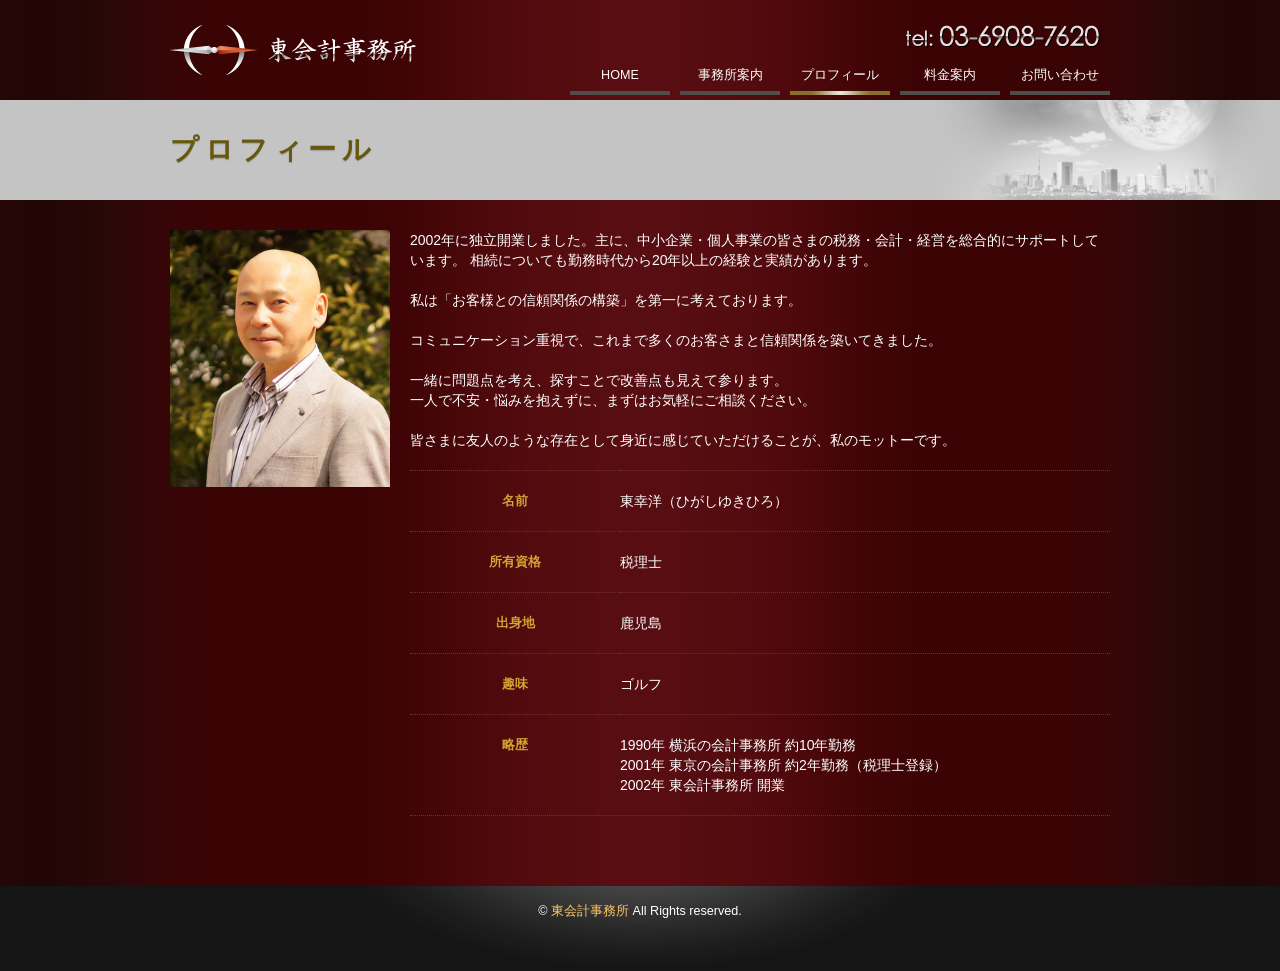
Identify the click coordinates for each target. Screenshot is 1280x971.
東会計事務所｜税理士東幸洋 (293, 50)
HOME (620, 75)
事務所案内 (730, 75)
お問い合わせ (1060, 75)
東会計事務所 (590, 911)
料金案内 (950, 75)
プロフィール (840, 75)
